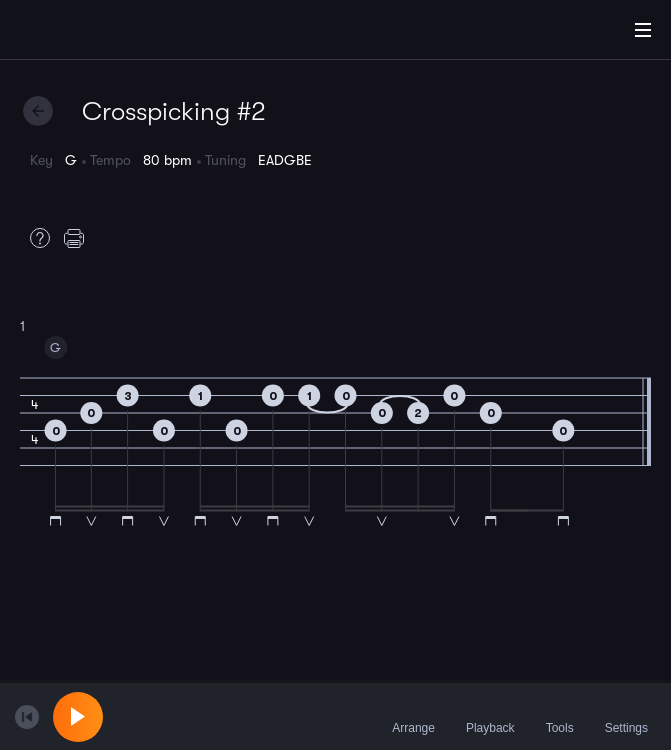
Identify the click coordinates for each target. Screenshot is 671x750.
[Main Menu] (643, 30)
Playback (490, 716)
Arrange (413, 716)
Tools (560, 716)
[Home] (80, 33)
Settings (626, 716)
